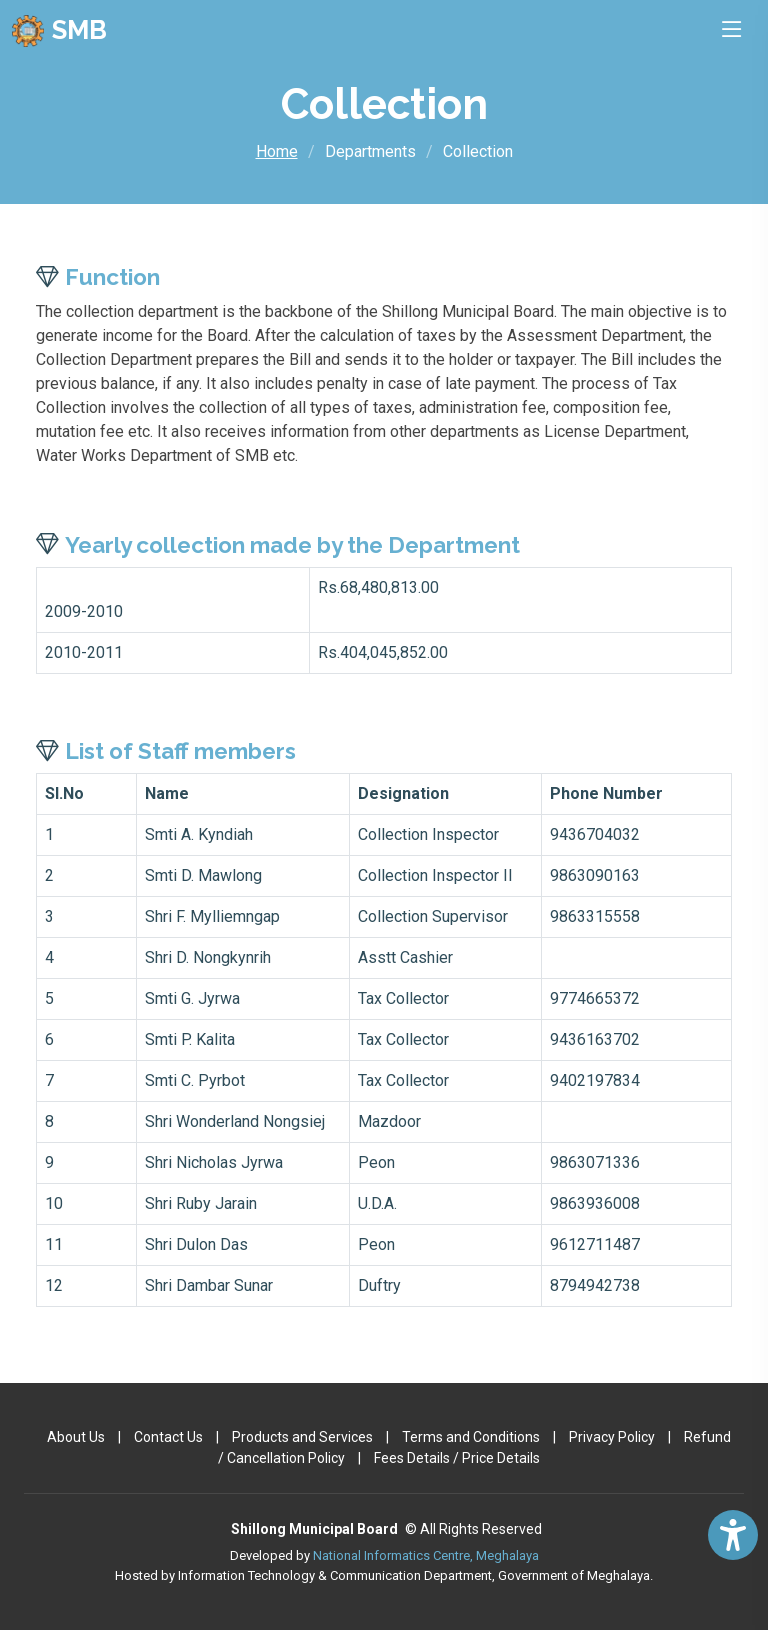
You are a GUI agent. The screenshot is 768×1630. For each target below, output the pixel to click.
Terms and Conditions (471, 1437)
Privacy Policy (612, 1437)
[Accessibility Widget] (733, 1535)
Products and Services (302, 1437)
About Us (76, 1437)
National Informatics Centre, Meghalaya (426, 1555)
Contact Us (168, 1437)
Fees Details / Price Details (457, 1458)
